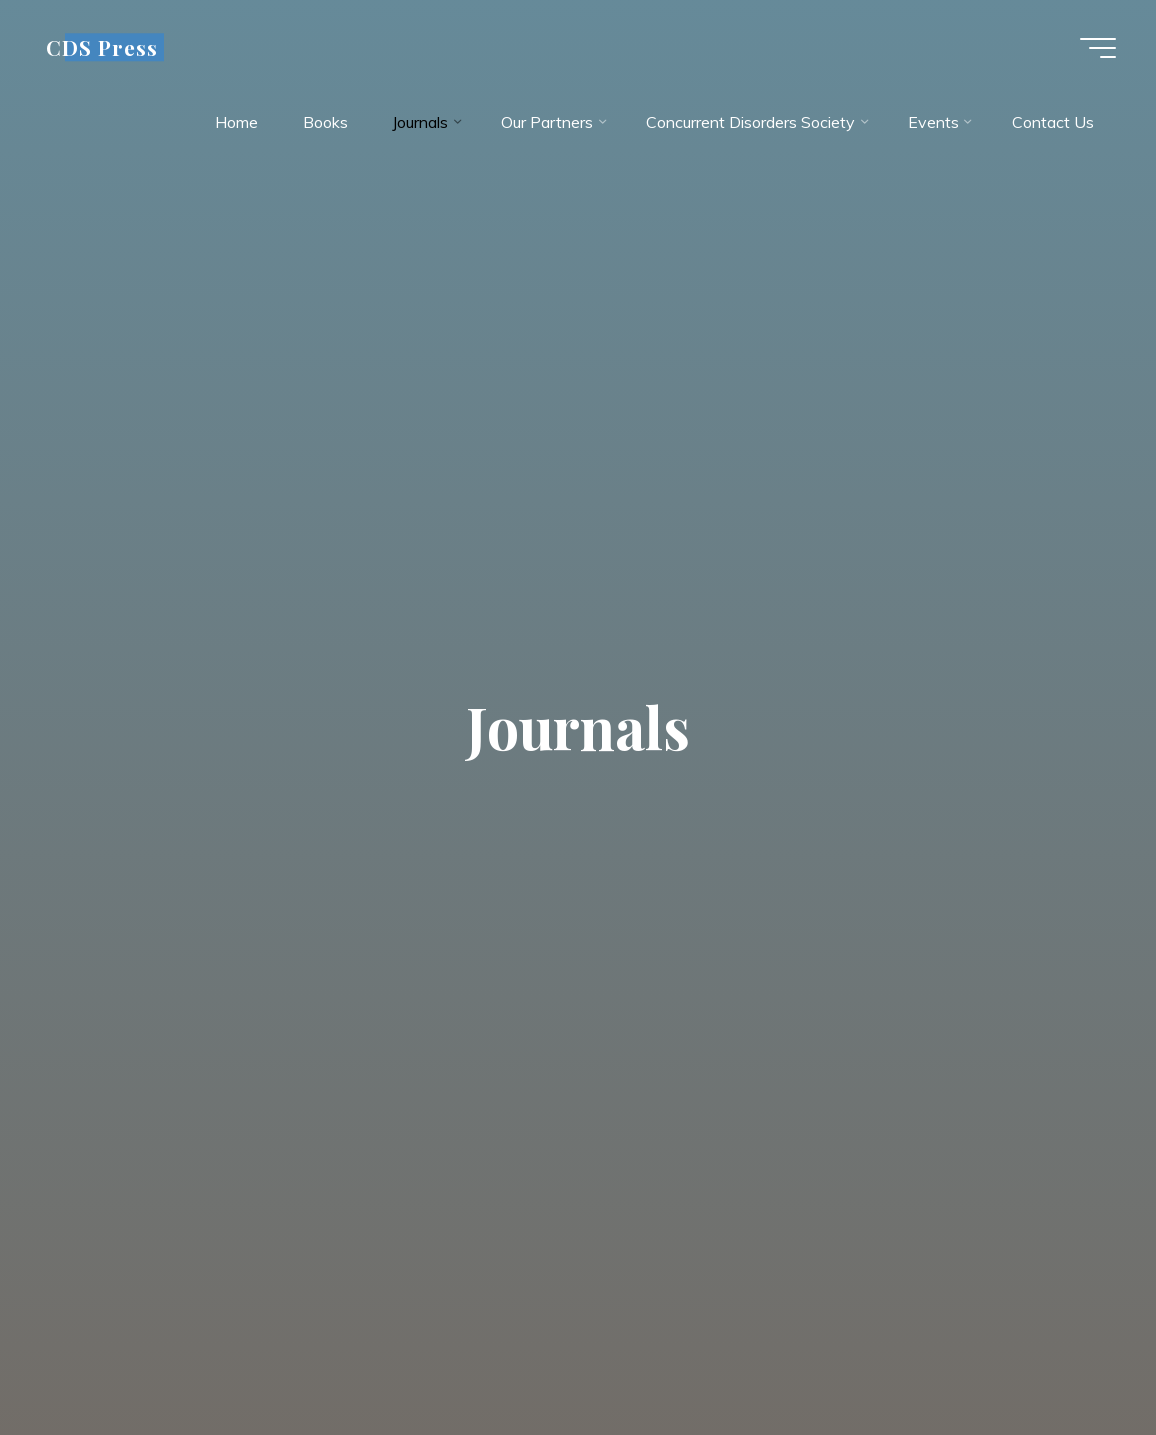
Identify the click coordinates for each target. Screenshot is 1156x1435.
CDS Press (102, 47)
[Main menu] (1098, 48)
